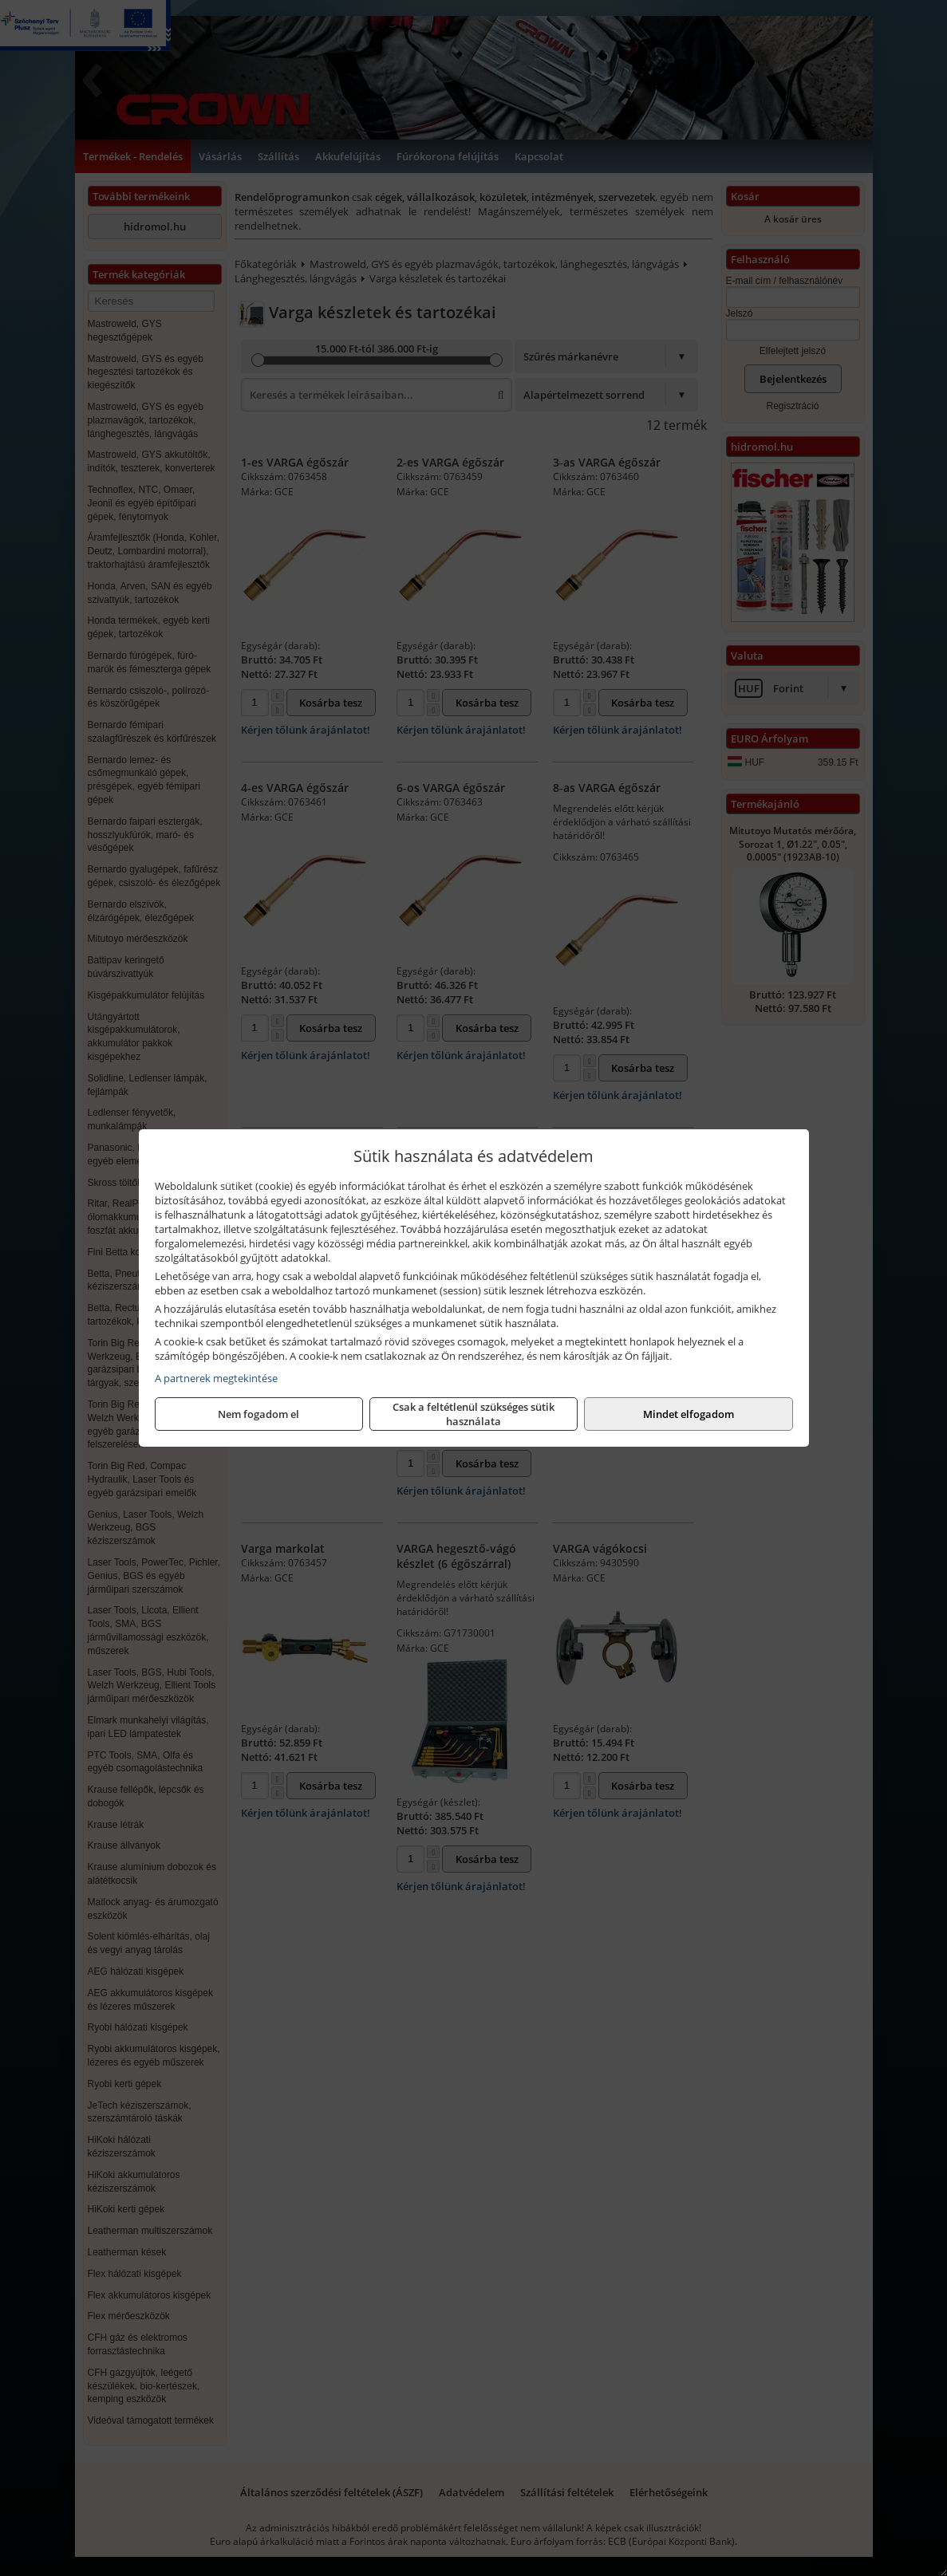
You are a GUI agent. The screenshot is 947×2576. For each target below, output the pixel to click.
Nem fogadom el (258, 1414)
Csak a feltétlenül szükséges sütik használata (473, 1414)
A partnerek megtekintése (216, 1378)
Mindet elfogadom (688, 1414)
